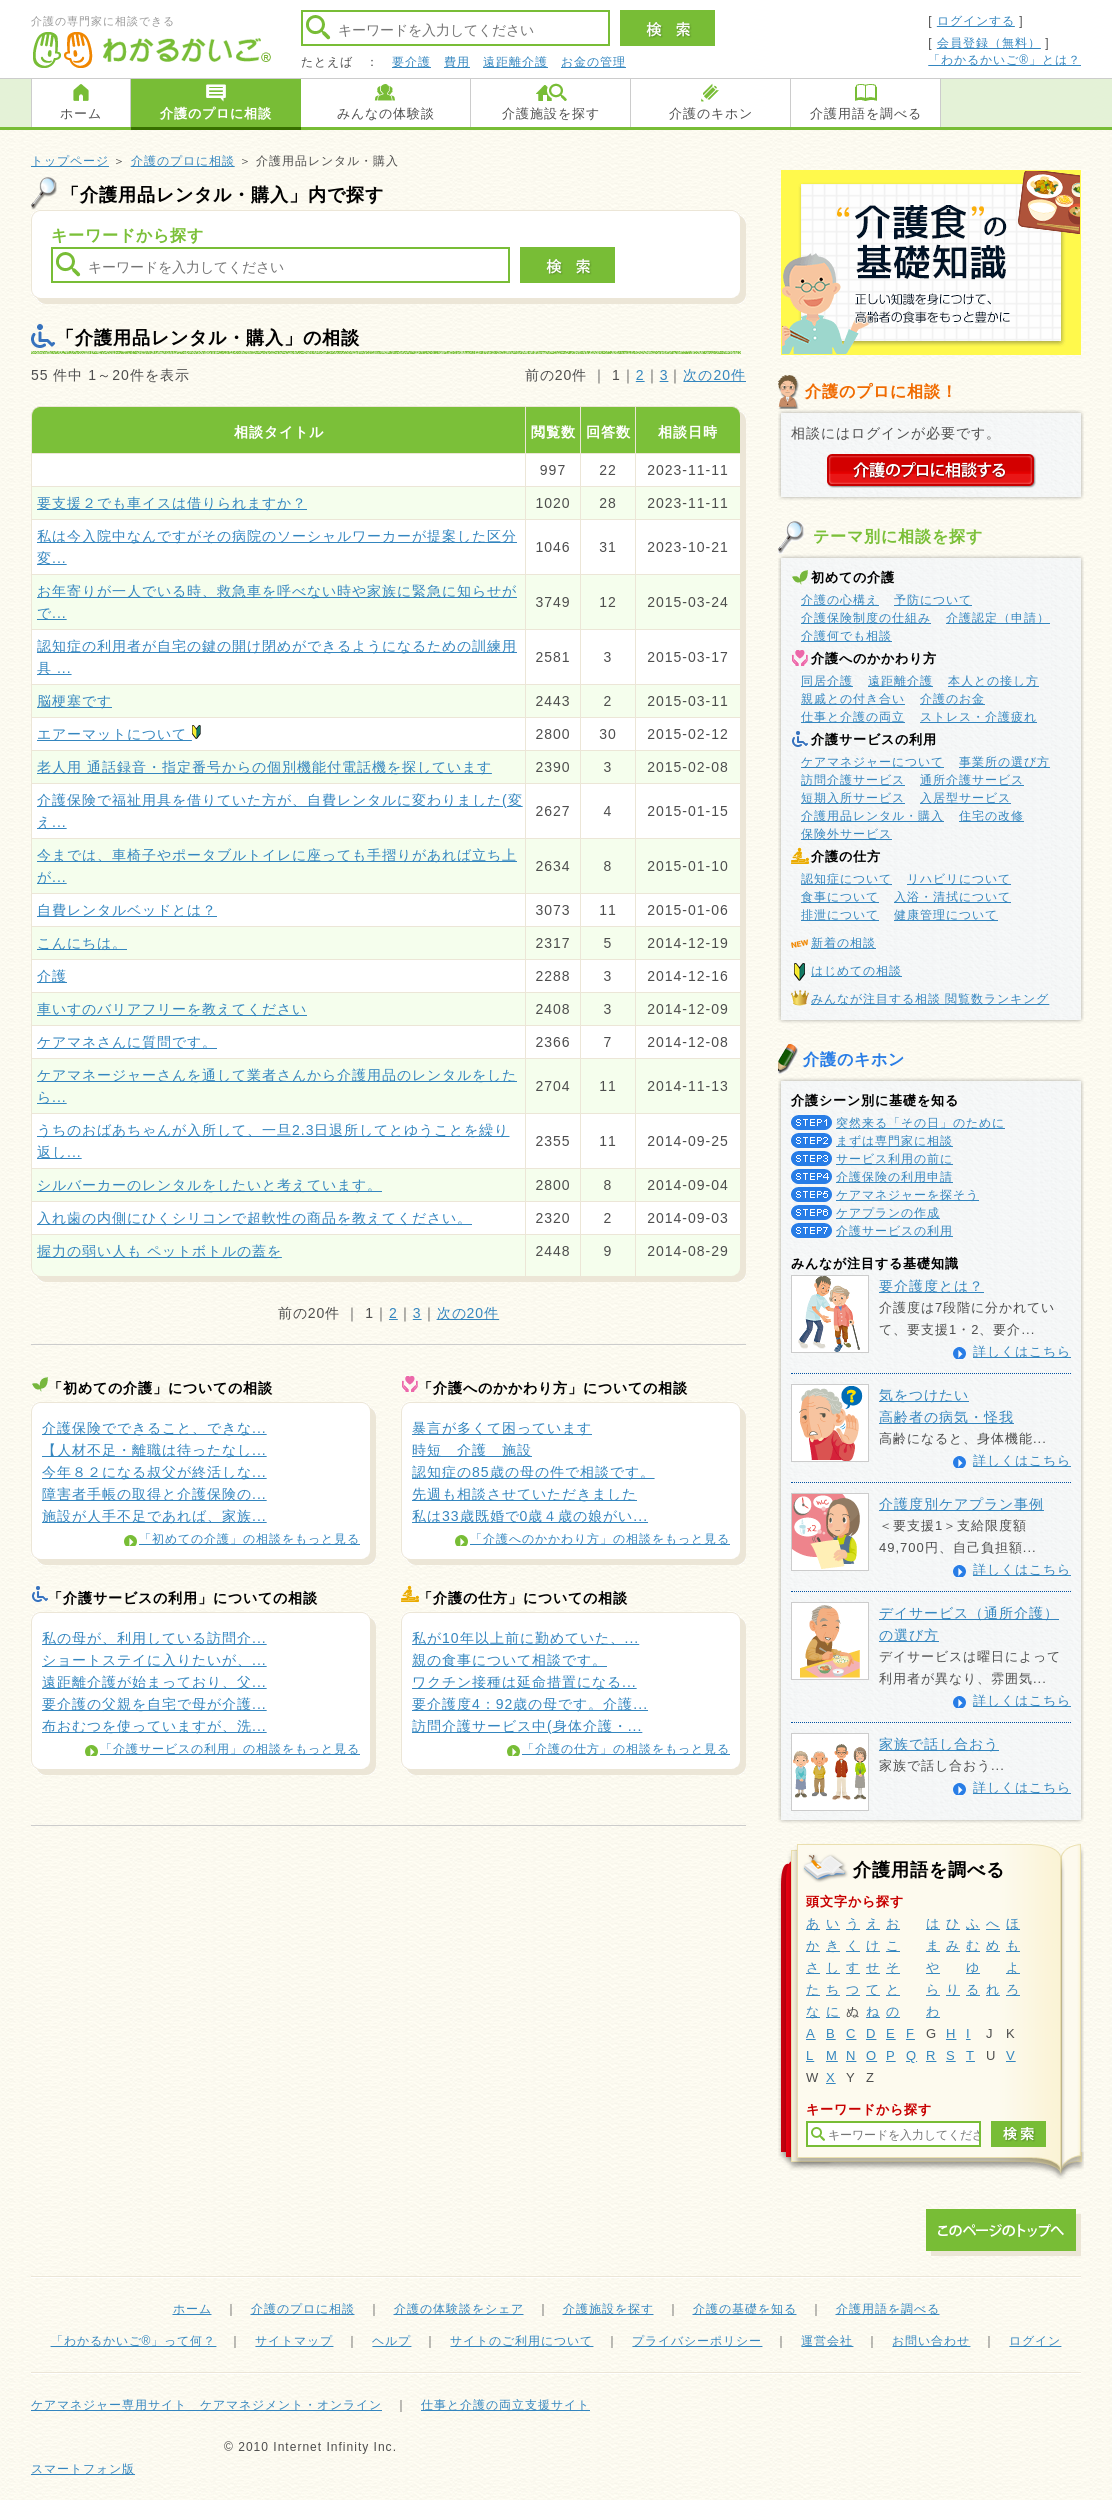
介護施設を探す (551, 113)
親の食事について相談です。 (509, 1660)
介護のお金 (952, 699)
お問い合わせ (931, 2341)
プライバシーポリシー (697, 2341)
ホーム (81, 113)
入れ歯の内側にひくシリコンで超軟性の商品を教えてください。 (254, 1218)
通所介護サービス (972, 780)
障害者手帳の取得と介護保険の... (154, 1494)
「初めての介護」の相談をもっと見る (249, 1539)
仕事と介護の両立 (853, 717)
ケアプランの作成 (888, 1213)
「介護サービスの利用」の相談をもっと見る (230, 1749)
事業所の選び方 (1004, 762)
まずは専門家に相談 (894, 1141)
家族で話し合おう (939, 1744)
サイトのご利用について (521, 2341)
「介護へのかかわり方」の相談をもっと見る (600, 1539)
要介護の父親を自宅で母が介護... (154, 1704)
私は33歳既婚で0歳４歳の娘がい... (530, 1516)
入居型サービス (965, 798)
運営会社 (827, 2341)
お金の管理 (593, 62)
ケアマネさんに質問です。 (127, 1042)
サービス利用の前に (894, 1159)
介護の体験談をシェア (459, 2309)
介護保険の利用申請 (894, 1177)
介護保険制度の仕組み (866, 618)
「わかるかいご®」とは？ (1004, 60)
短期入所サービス (853, 798)
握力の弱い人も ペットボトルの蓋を (159, 1251)
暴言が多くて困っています (502, 1428)
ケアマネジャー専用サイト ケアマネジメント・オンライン (206, 2405)
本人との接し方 (993, 681)
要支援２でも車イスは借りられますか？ (172, 503)
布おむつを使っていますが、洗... (154, 1726)
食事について (840, 897)
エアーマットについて (119, 734)
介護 (52, 976)
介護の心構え (840, 600)
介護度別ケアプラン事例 (961, 1504)
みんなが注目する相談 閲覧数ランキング (930, 999)
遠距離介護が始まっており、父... (154, 1682)
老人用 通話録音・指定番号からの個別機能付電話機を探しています (264, 767)
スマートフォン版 (83, 2469)
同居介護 (827, 681)
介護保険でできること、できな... (154, 1428)
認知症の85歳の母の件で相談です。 (533, 1472)
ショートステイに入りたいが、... (154, 1660)
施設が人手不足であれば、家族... (154, 1516)
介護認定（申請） (998, 618)
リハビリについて (959, 879)
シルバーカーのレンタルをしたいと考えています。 (209, 1185)
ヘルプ (391, 2341)
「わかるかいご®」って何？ (134, 2341)
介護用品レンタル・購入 (872, 816)
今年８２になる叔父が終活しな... (154, 1472)
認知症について (846, 879)
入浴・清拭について (952, 897)
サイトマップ (294, 2341)
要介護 (411, 62)
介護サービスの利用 (894, 1231)
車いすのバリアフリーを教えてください (172, 1009)
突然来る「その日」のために (920, 1123)
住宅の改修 (991, 816)
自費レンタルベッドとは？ (127, 910)
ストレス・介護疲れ (978, 717)
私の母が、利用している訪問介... (154, 1638)
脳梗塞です (74, 701)
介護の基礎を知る (745, 2309)
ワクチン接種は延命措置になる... (524, 1682)
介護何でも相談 (846, 636)
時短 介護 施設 (472, 1450)
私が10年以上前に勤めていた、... (525, 1638)
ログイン (1035, 2341)
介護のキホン (711, 113)
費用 (457, 62)
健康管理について (946, 915)
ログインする (976, 21)
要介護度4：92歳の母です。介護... (530, 1704)
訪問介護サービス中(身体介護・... (527, 1726)
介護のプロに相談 (216, 113)
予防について (933, 600)
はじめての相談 (856, 971)
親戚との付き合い (853, 699)
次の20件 (714, 375)
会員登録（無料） (989, 43)
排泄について (840, 915)
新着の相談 (843, 943)
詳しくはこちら (1022, 1351)
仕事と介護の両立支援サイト (505, 2405)
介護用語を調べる (866, 113)
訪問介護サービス (853, 780)
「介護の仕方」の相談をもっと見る (626, 1749)
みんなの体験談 (386, 113)
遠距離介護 (515, 62)
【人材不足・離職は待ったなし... (154, 1450)
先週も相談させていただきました (524, 1494)
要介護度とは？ (931, 1286)
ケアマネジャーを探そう (907, 1195)
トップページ (70, 161)
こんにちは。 (82, 943)
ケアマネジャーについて (872, 762)
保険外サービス (846, 834)
